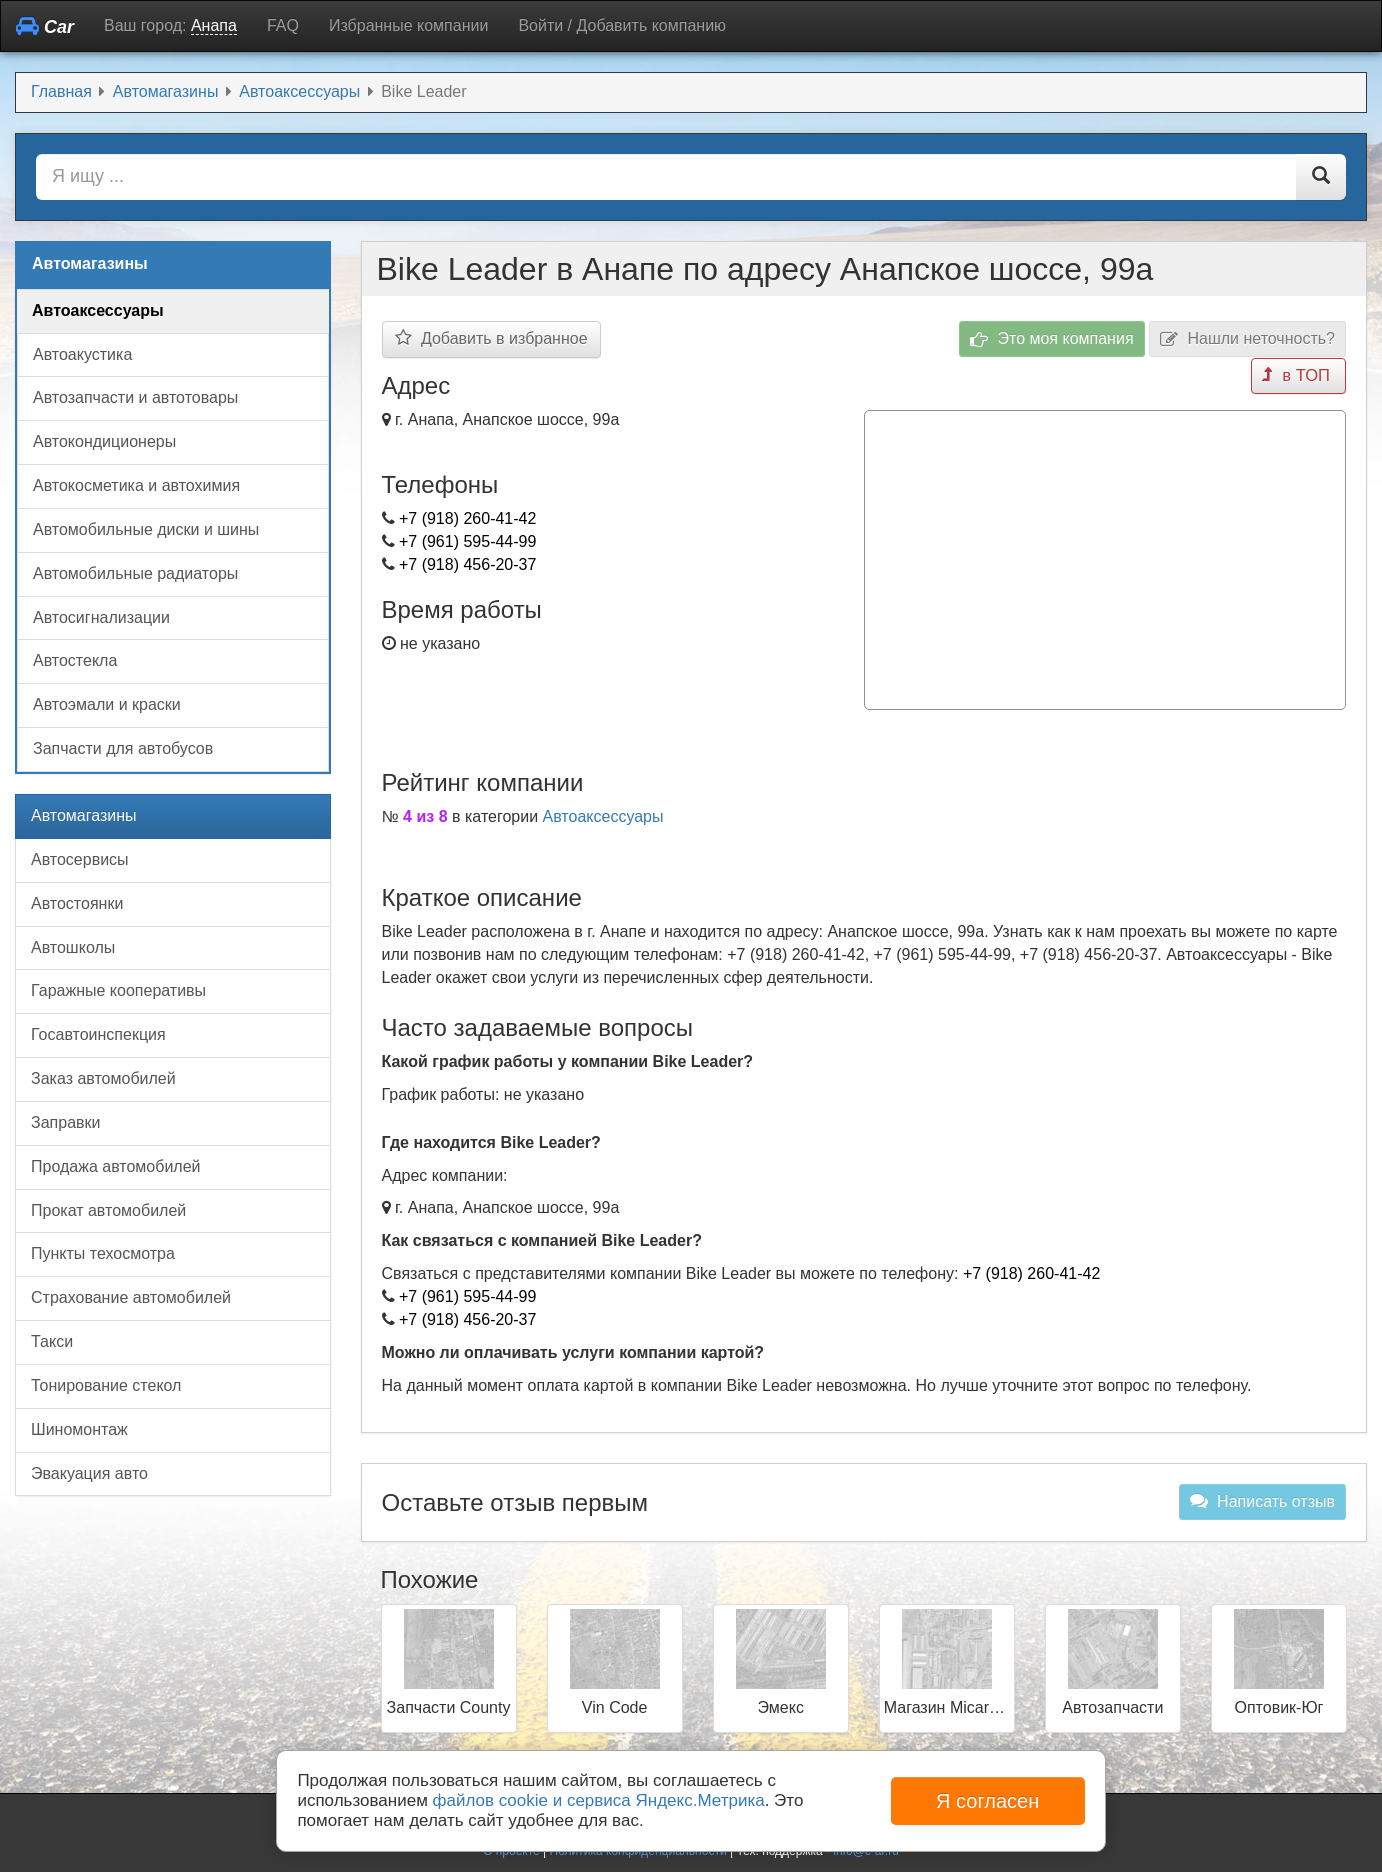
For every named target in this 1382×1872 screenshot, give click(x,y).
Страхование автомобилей (131, 1297)
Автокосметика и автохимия (136, 485)
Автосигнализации (101, 617)
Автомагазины (84, 815)
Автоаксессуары (603, 813)
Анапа (214, 25)
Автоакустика (82, 354)
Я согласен (987, 1801)
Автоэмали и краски (107, 704)
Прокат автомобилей (108, 1210)
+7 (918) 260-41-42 (467, 518)
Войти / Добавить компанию (622, 25)
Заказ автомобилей (103, 1078)
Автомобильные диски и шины (146, 529)
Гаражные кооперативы (118, 990)
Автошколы (73, 947)
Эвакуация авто (89, 1473)
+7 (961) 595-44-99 (467, 541)
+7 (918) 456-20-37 (467, 564)
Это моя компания (1052, 339)
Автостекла (75, 660)
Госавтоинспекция (98, 1034)
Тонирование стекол (106, 1385)
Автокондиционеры (104, 441)
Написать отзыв (1262, 1498)
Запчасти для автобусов (123, 748)
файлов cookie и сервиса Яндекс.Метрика (599, 1800)
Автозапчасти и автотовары (135, 397)
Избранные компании (408, 25)
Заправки (65, 1122)
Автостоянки (77, 903)
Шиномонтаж (79, 1429)
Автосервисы (80, 859)
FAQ (283, 25)
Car (45, 26)
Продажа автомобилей (116, 1166)
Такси (52, 1341)
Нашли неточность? (1247, 339)
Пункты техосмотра (103, 1253)
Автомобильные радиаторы (135, 573)
